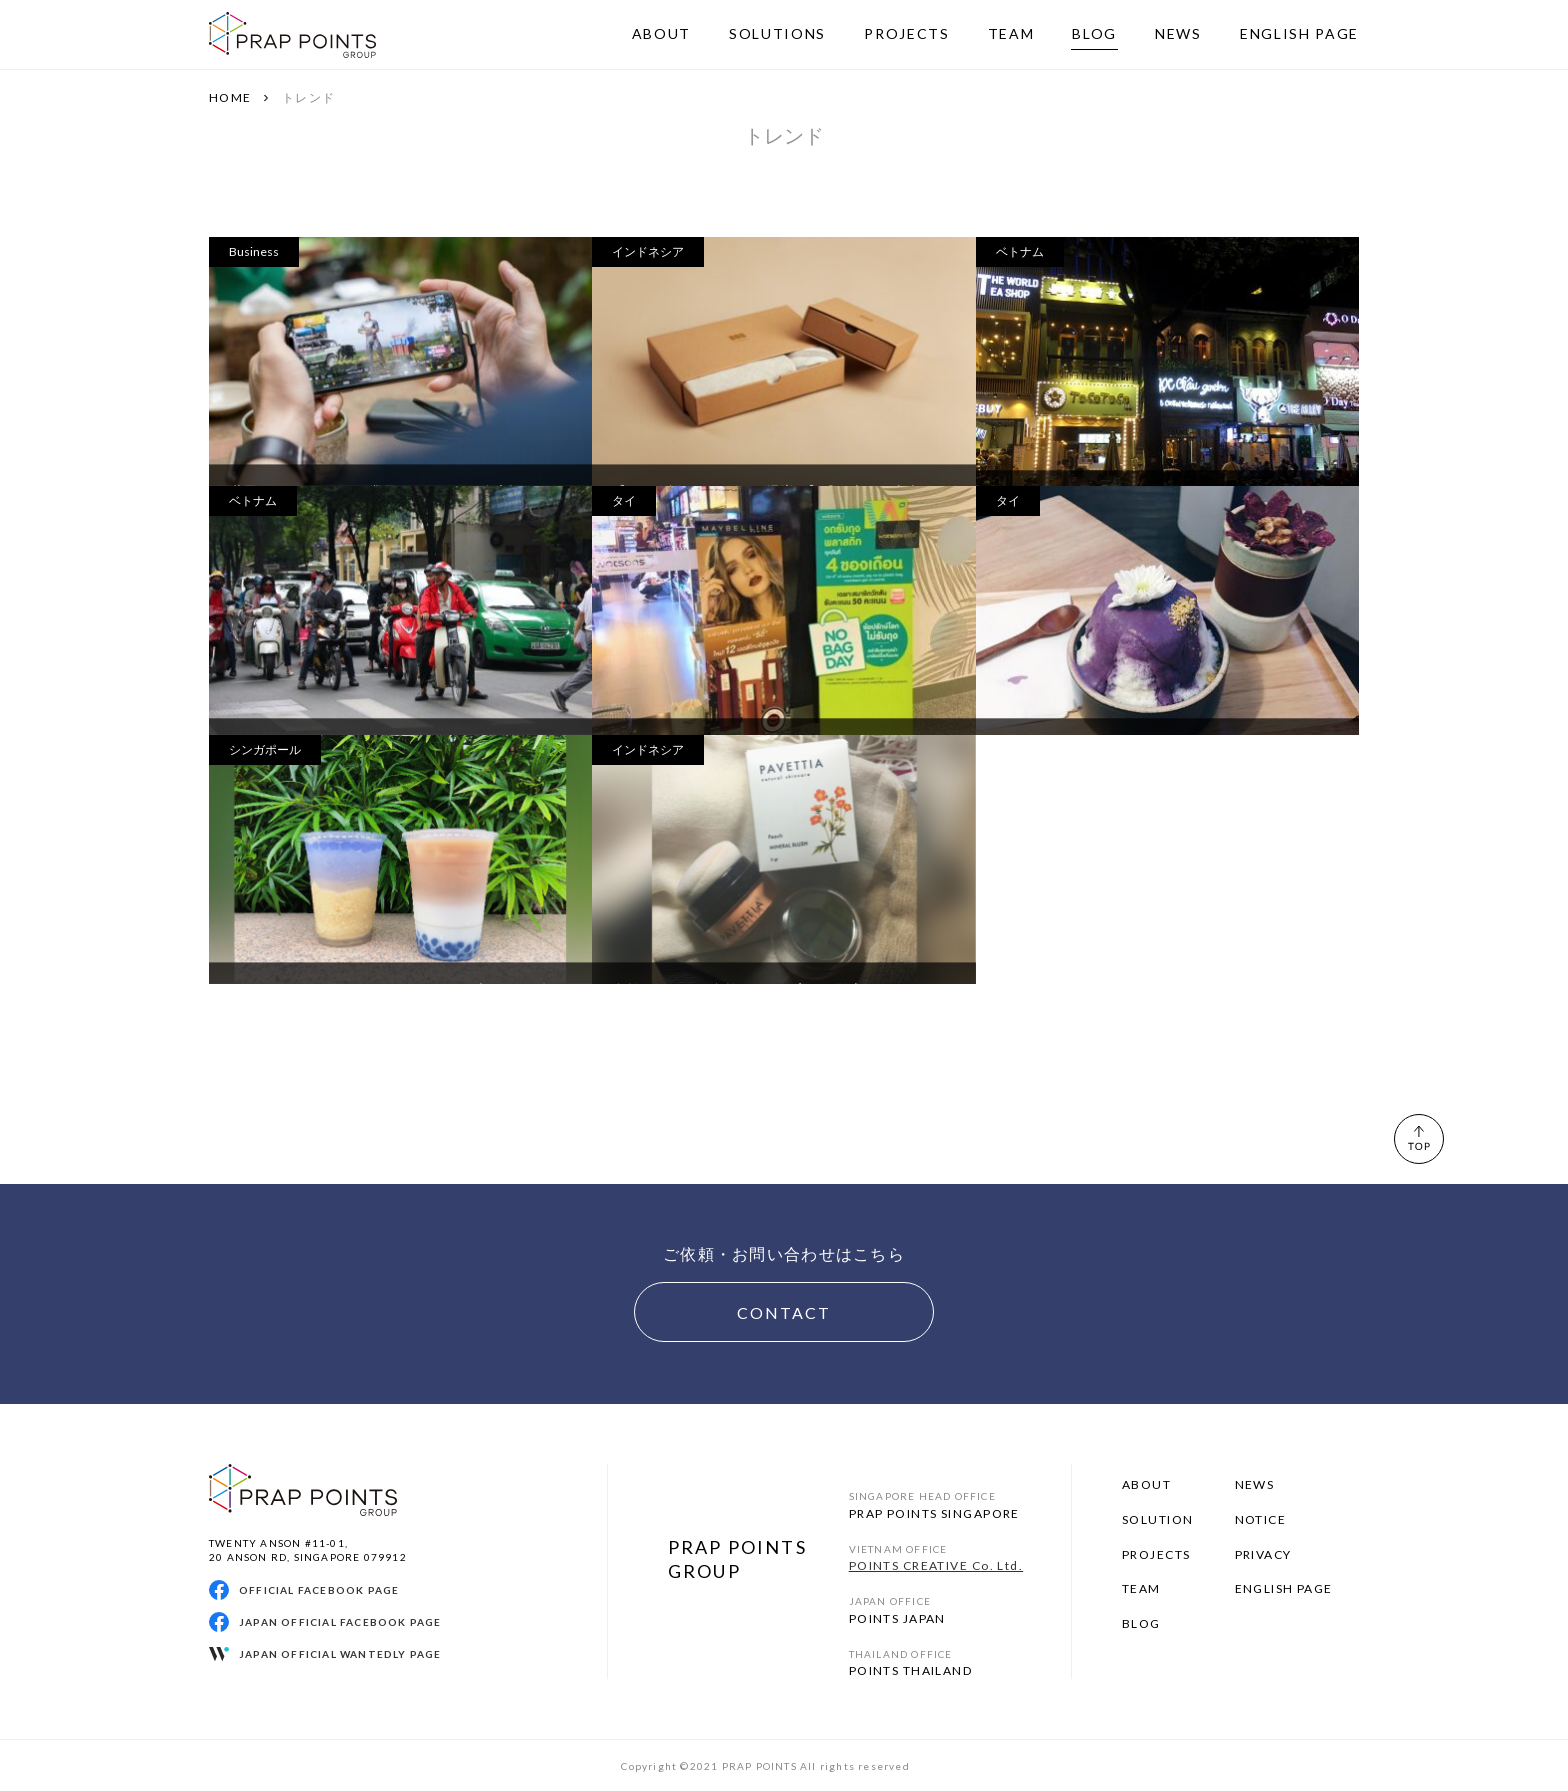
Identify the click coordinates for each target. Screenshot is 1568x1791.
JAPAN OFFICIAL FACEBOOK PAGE (340, 1622)
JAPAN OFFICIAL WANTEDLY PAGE (340, 1654)
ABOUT (1146, 1484)
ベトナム (1020, 251)
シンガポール (265, 749)
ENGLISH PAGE (1284, 1588)
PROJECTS (1156, 1554)
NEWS (1255, 1484)
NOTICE (1261, 1519)
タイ (624, 500)
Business (254, 251)
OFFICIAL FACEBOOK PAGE (319, 1590)
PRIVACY (1263, 1554)
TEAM (1141, 1588)
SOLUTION (1158, 1519)
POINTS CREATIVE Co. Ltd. (936, 1565)
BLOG (1141, 1623)
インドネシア (648, 251)
